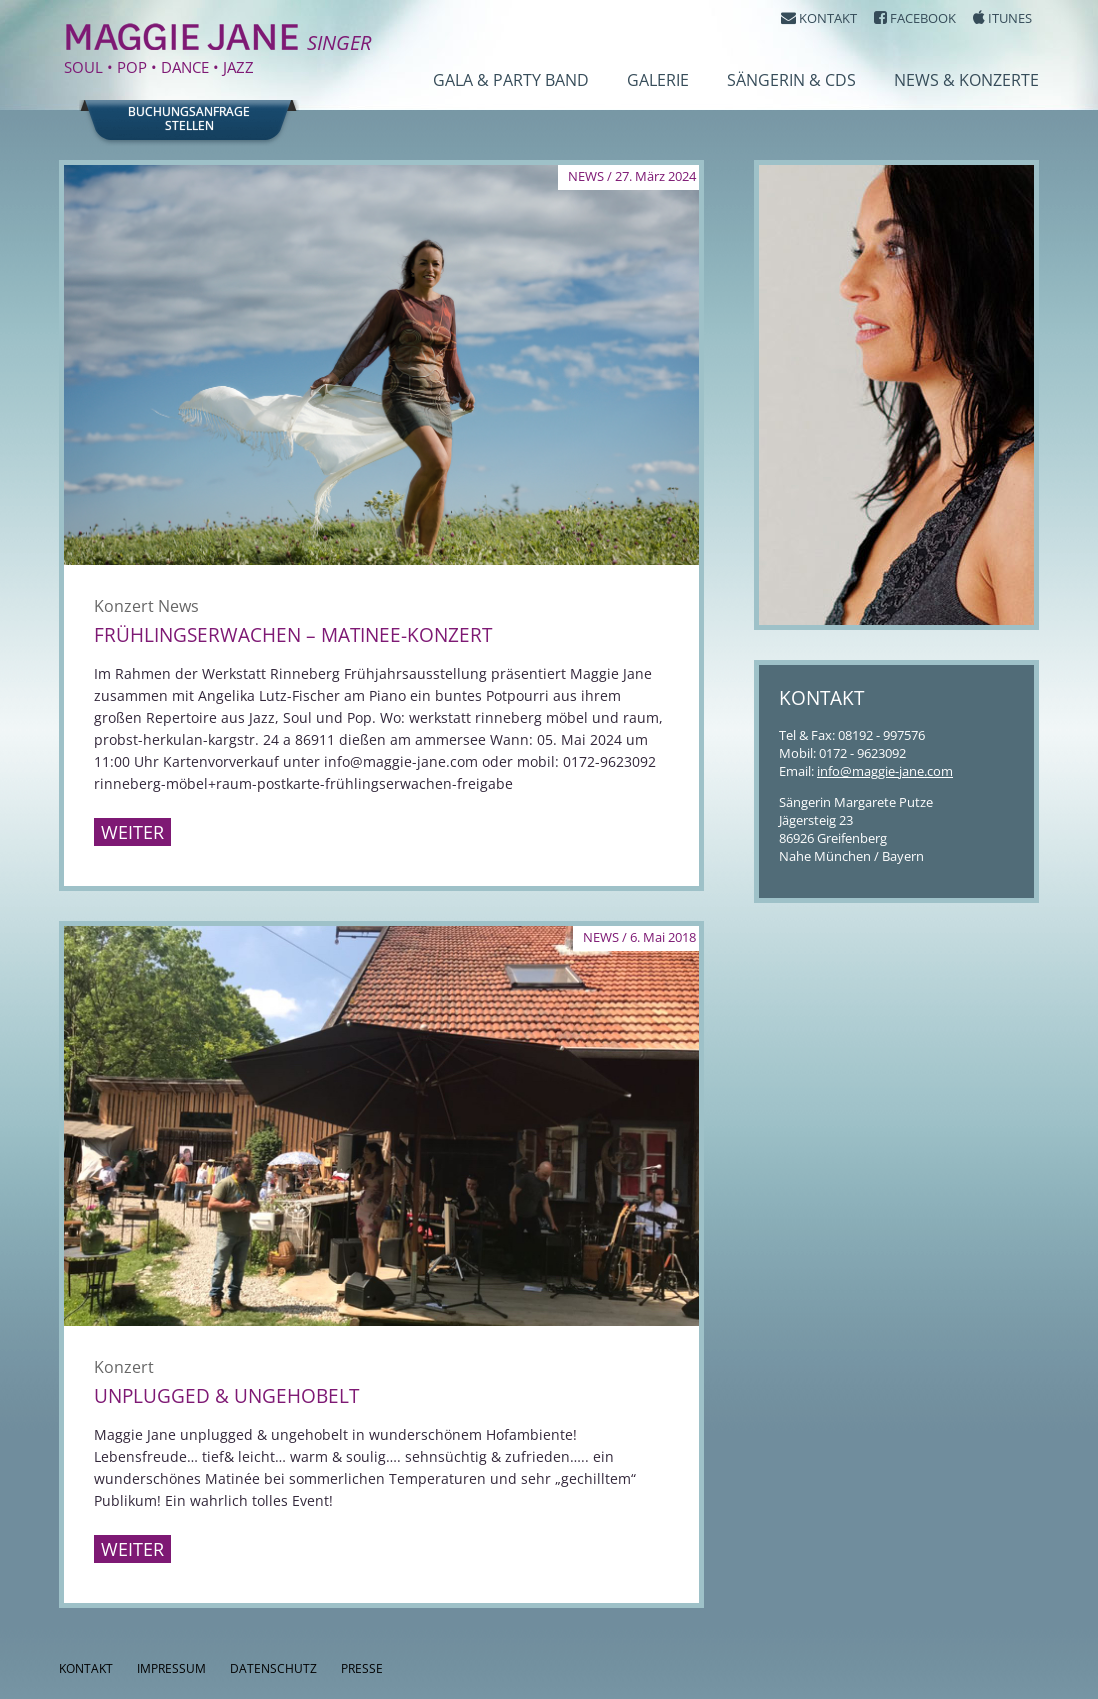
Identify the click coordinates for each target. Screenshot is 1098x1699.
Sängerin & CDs (791, 80)
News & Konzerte (966, 80)
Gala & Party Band (511, 80)
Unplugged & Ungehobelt (226, 1396)
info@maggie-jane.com (885, 771)
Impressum (171, 1668)
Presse (362, 1668)
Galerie (658, 80)
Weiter (132, 832)
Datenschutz (273, 1668)
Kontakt (86, 1668)
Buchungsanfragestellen (189, 119)
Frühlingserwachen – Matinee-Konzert (293, 635)
